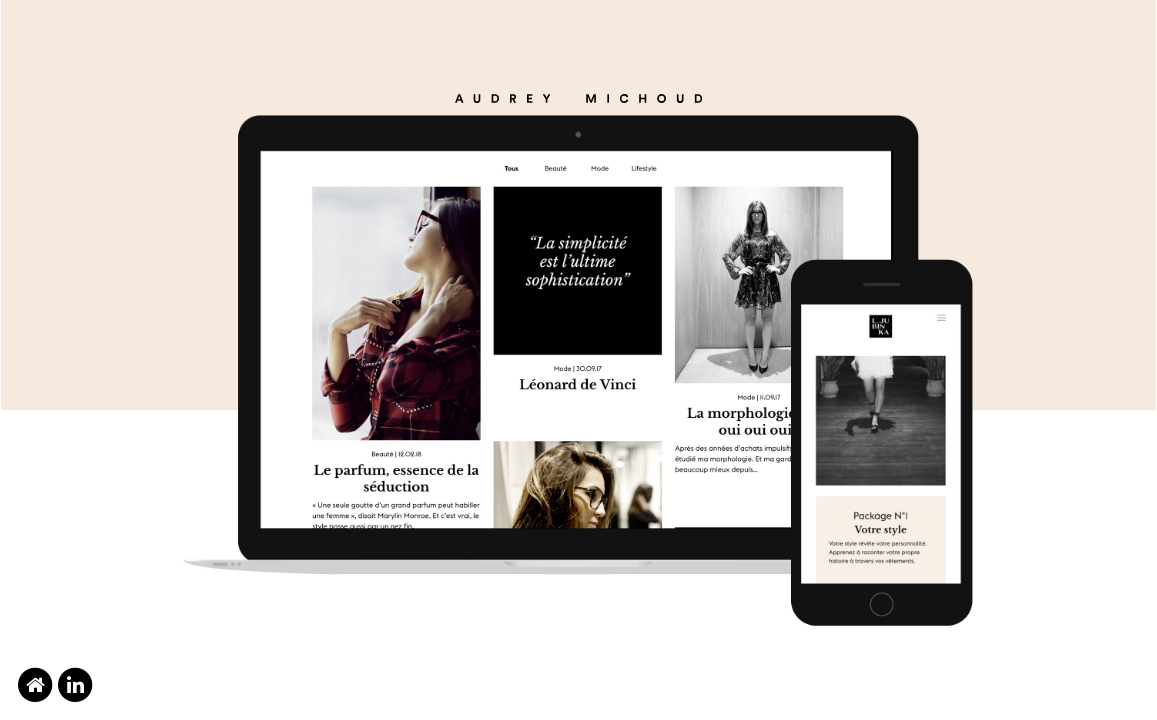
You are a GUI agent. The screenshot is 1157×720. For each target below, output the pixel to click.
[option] (578, 360)
